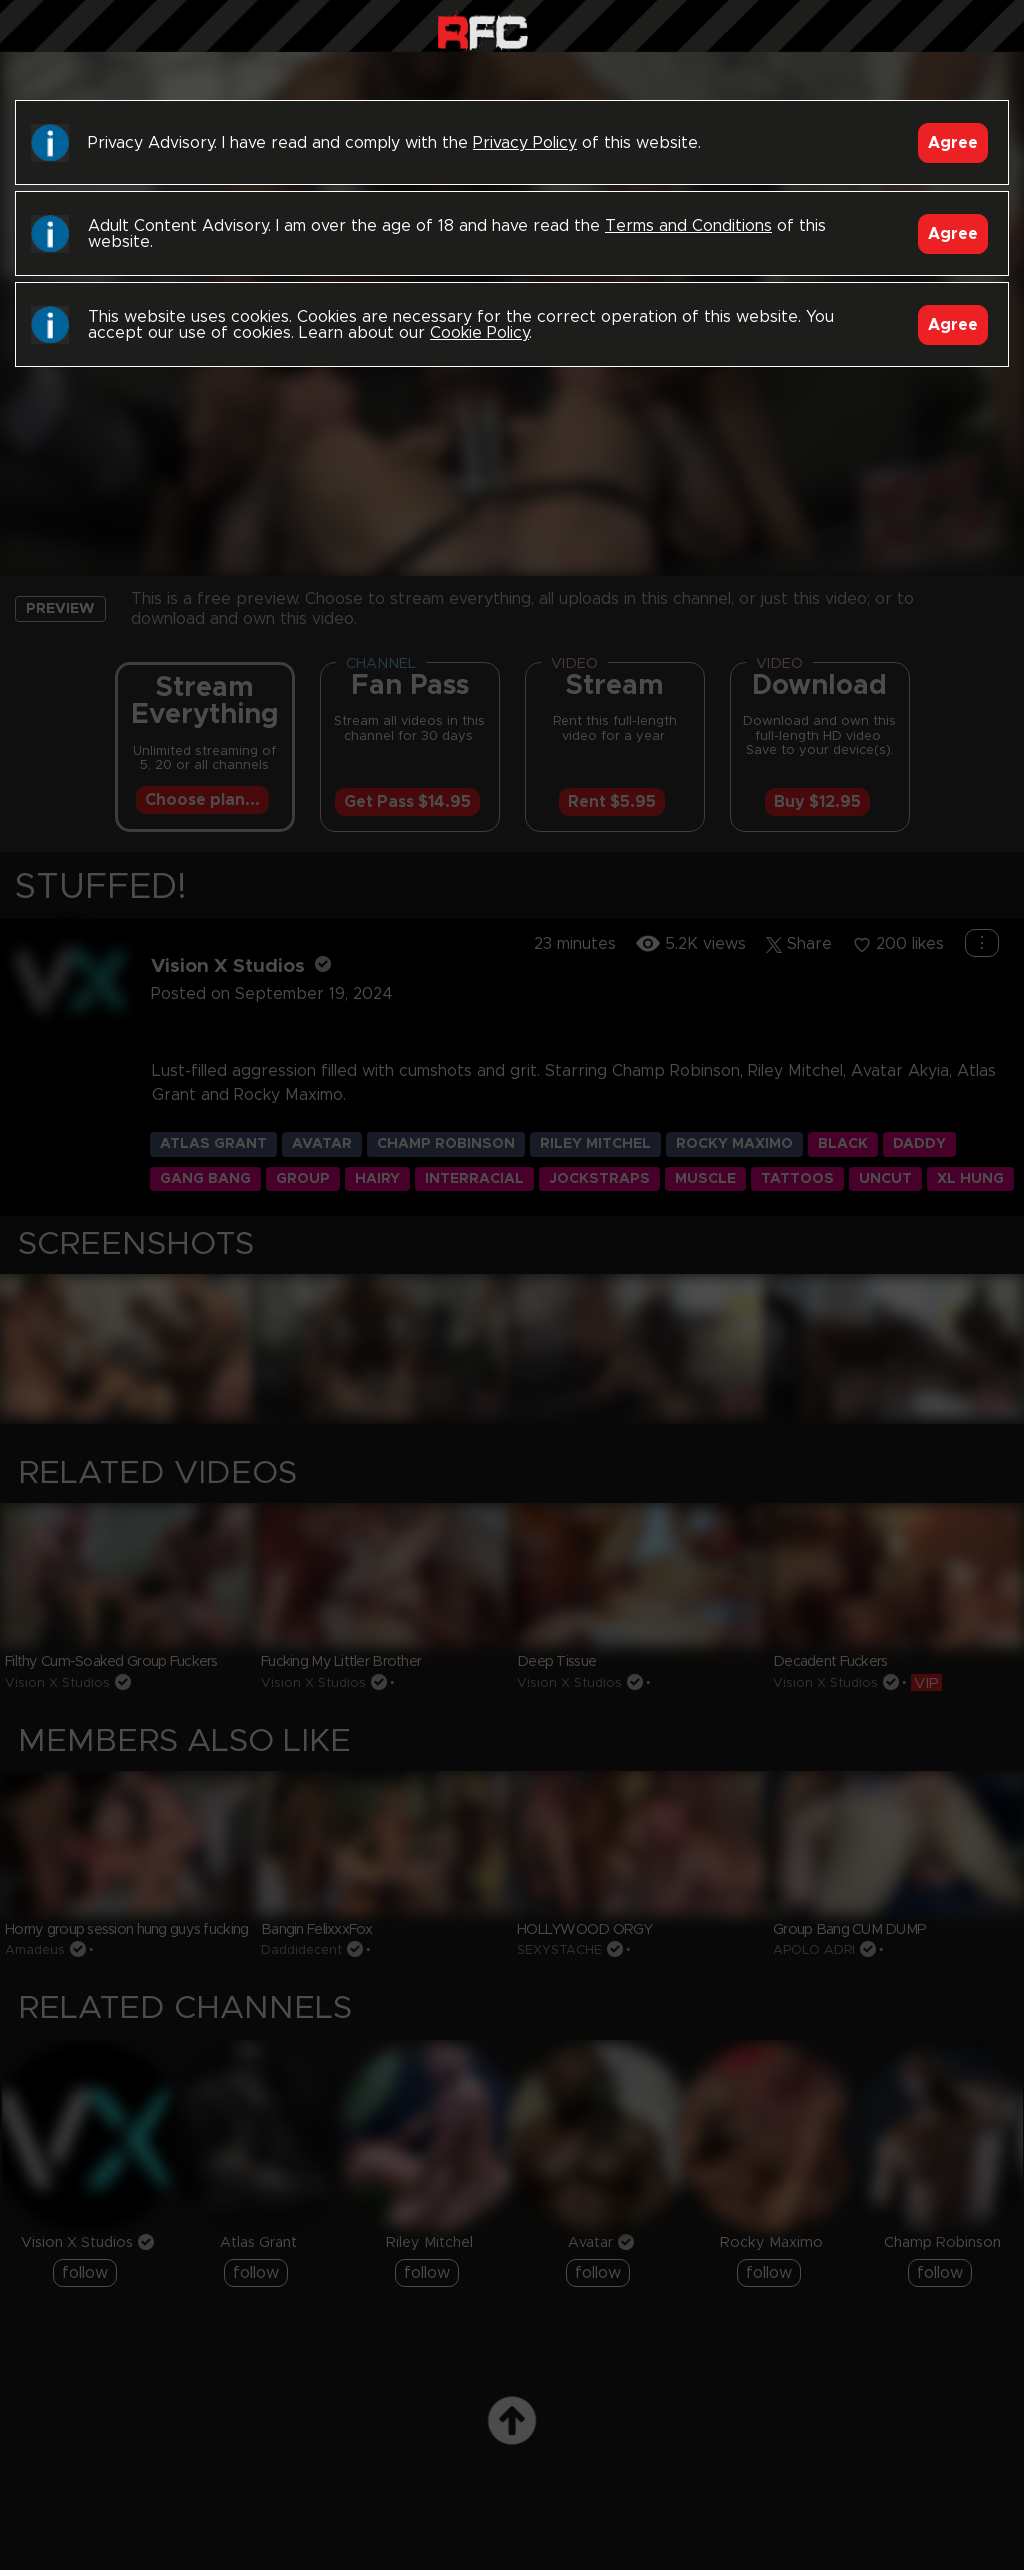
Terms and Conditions (688, 226)
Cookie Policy (479, 333)
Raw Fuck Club (482, 30)
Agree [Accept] (953, 143)
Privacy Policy (525, 143)
